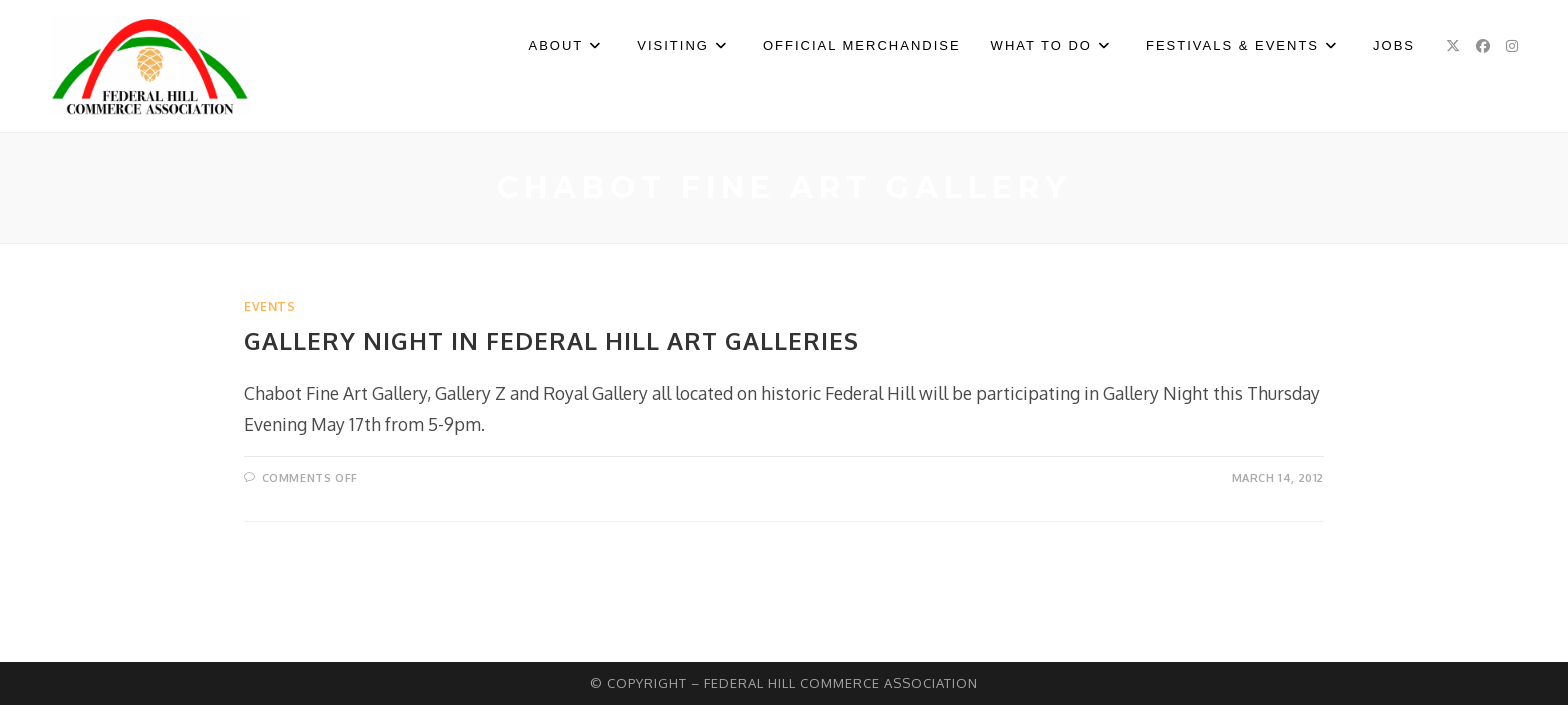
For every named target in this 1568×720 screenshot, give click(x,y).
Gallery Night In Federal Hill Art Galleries (551, 340)
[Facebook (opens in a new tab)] (1483, 46)
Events (270, 306)
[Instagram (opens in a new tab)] (1512, 46)
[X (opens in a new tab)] (1453, 46)
